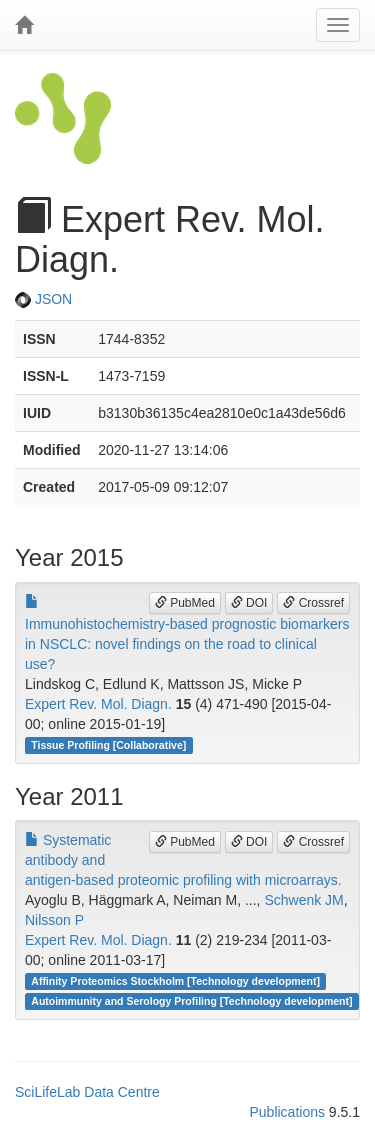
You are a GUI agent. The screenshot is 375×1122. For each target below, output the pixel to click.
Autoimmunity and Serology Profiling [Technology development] (191, 1001)
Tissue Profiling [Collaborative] (108, 745)
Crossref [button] (313, 603)
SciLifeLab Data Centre (87, 1092)
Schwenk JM (303, 900)
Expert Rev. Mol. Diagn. (98, 704)
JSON (43, 299)
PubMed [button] (185, 603)
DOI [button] (249, 603)
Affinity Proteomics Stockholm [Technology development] (175, 981)
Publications (287, 1112)
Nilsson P (54, 920)
